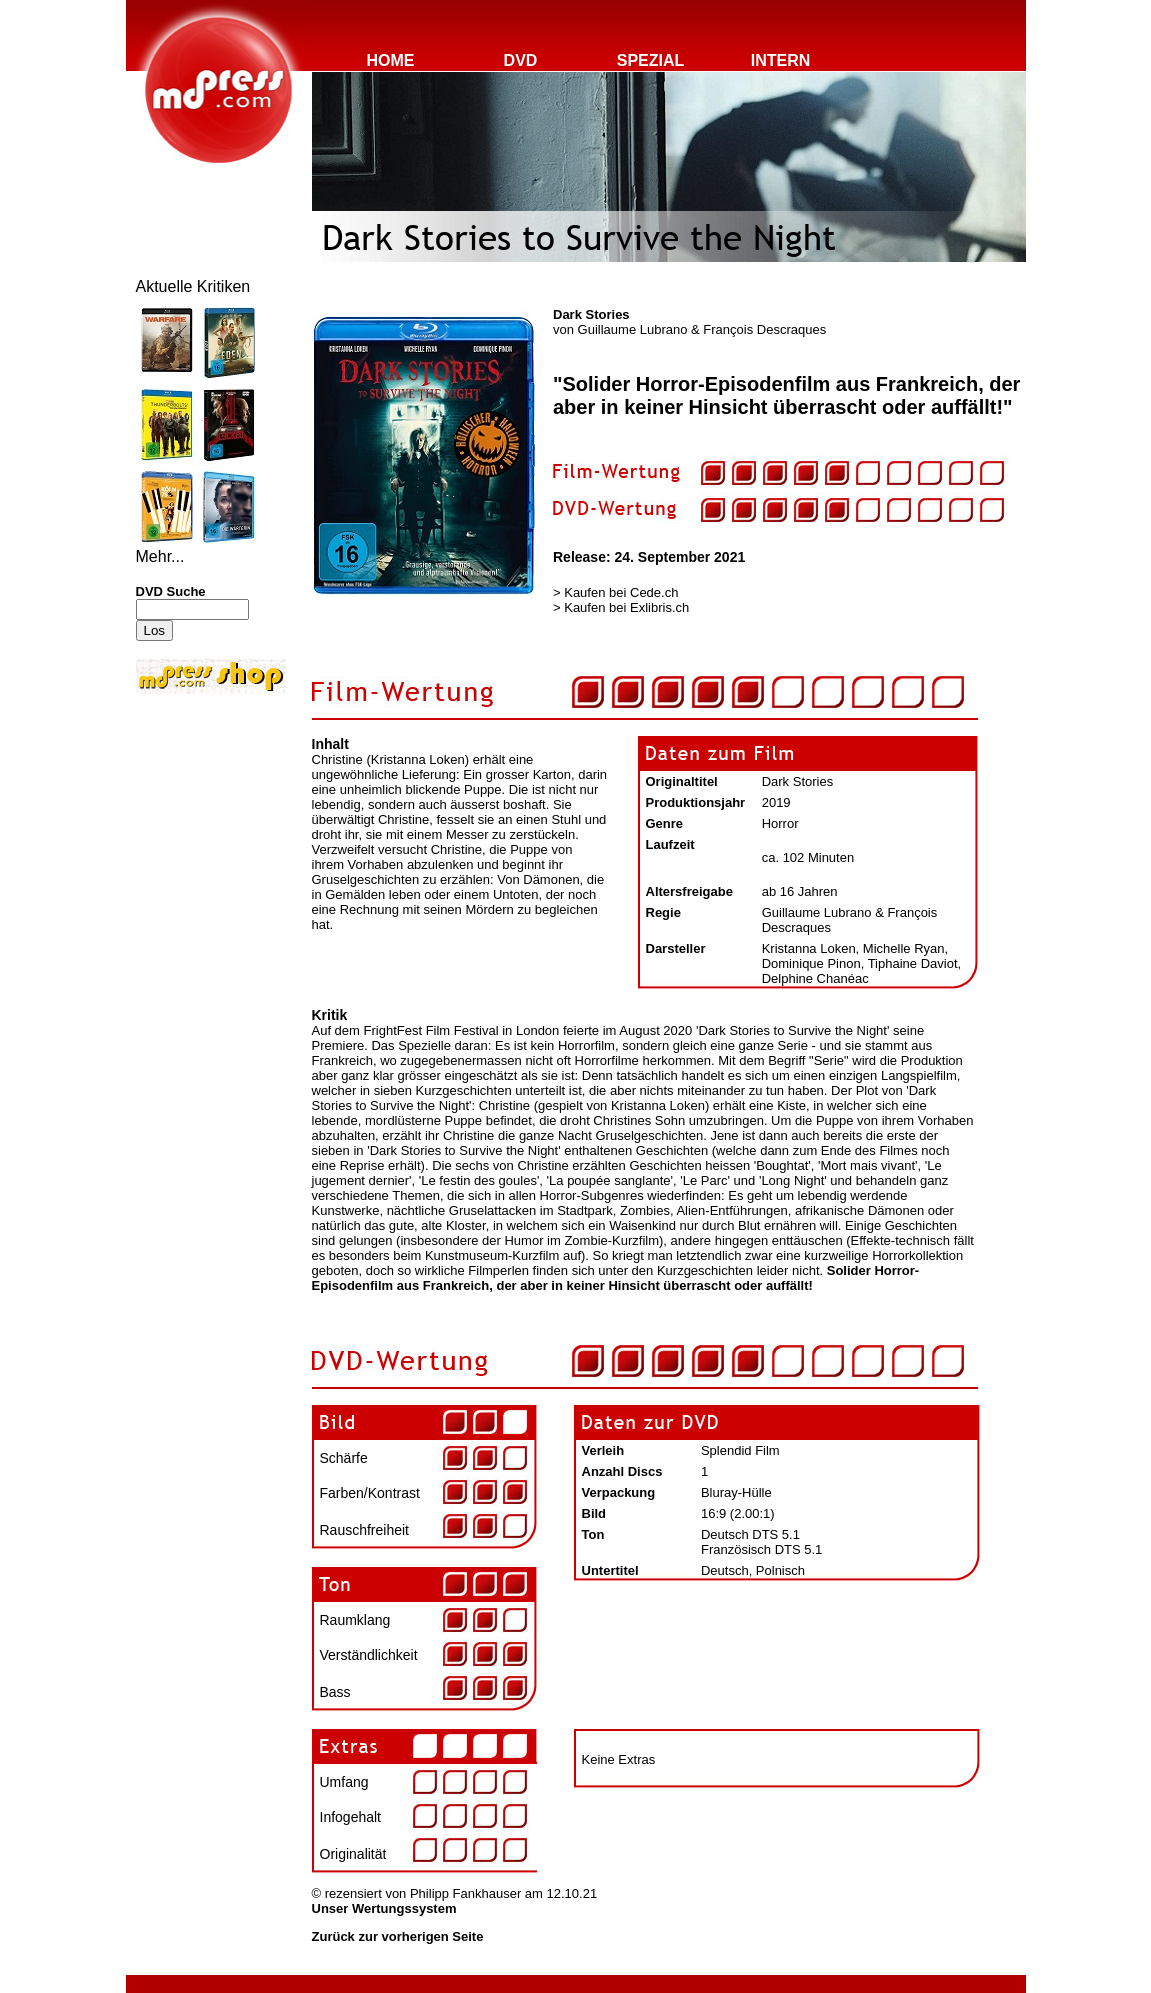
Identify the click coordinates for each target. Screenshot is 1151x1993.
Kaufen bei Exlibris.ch (626, 607)
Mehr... (160, 556)
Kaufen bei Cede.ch (621, 592)
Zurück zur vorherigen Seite (398, 1936)
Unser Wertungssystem (384, 1908)
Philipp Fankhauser (465, 1893)
